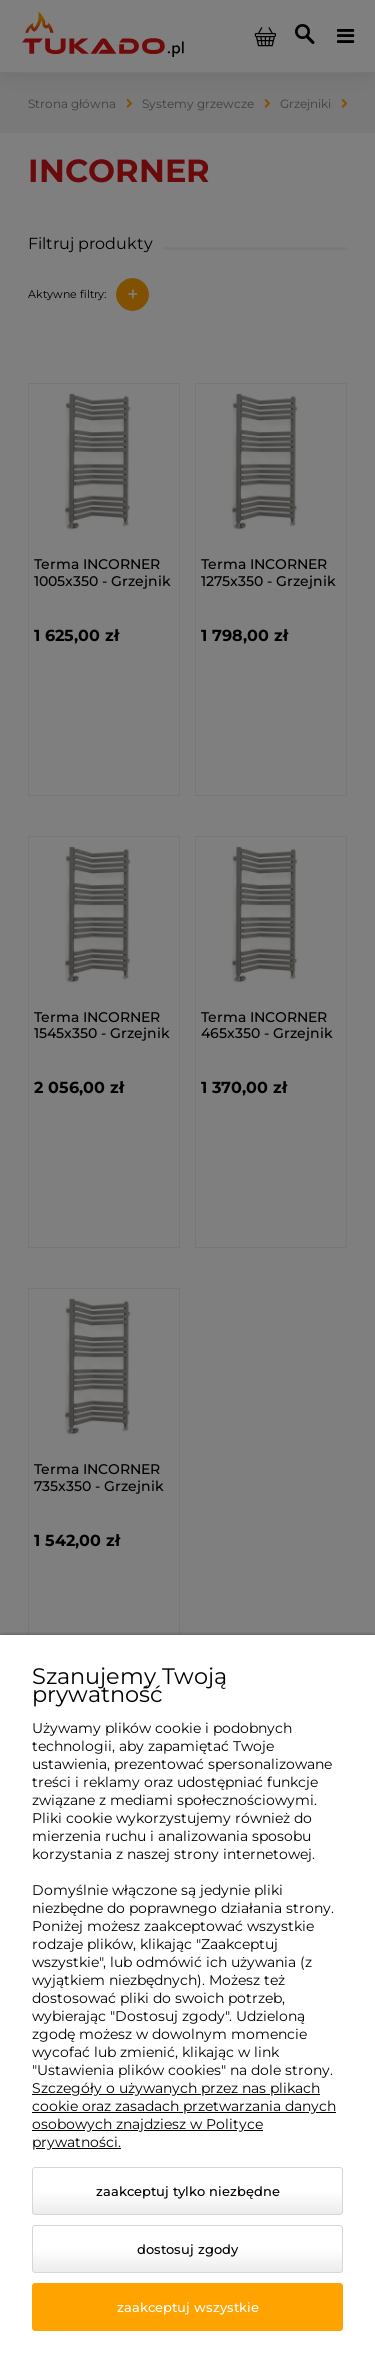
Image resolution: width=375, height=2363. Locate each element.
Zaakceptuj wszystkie (188, 2307)
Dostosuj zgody (187, 2249)
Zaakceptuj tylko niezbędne (188, 2191)
